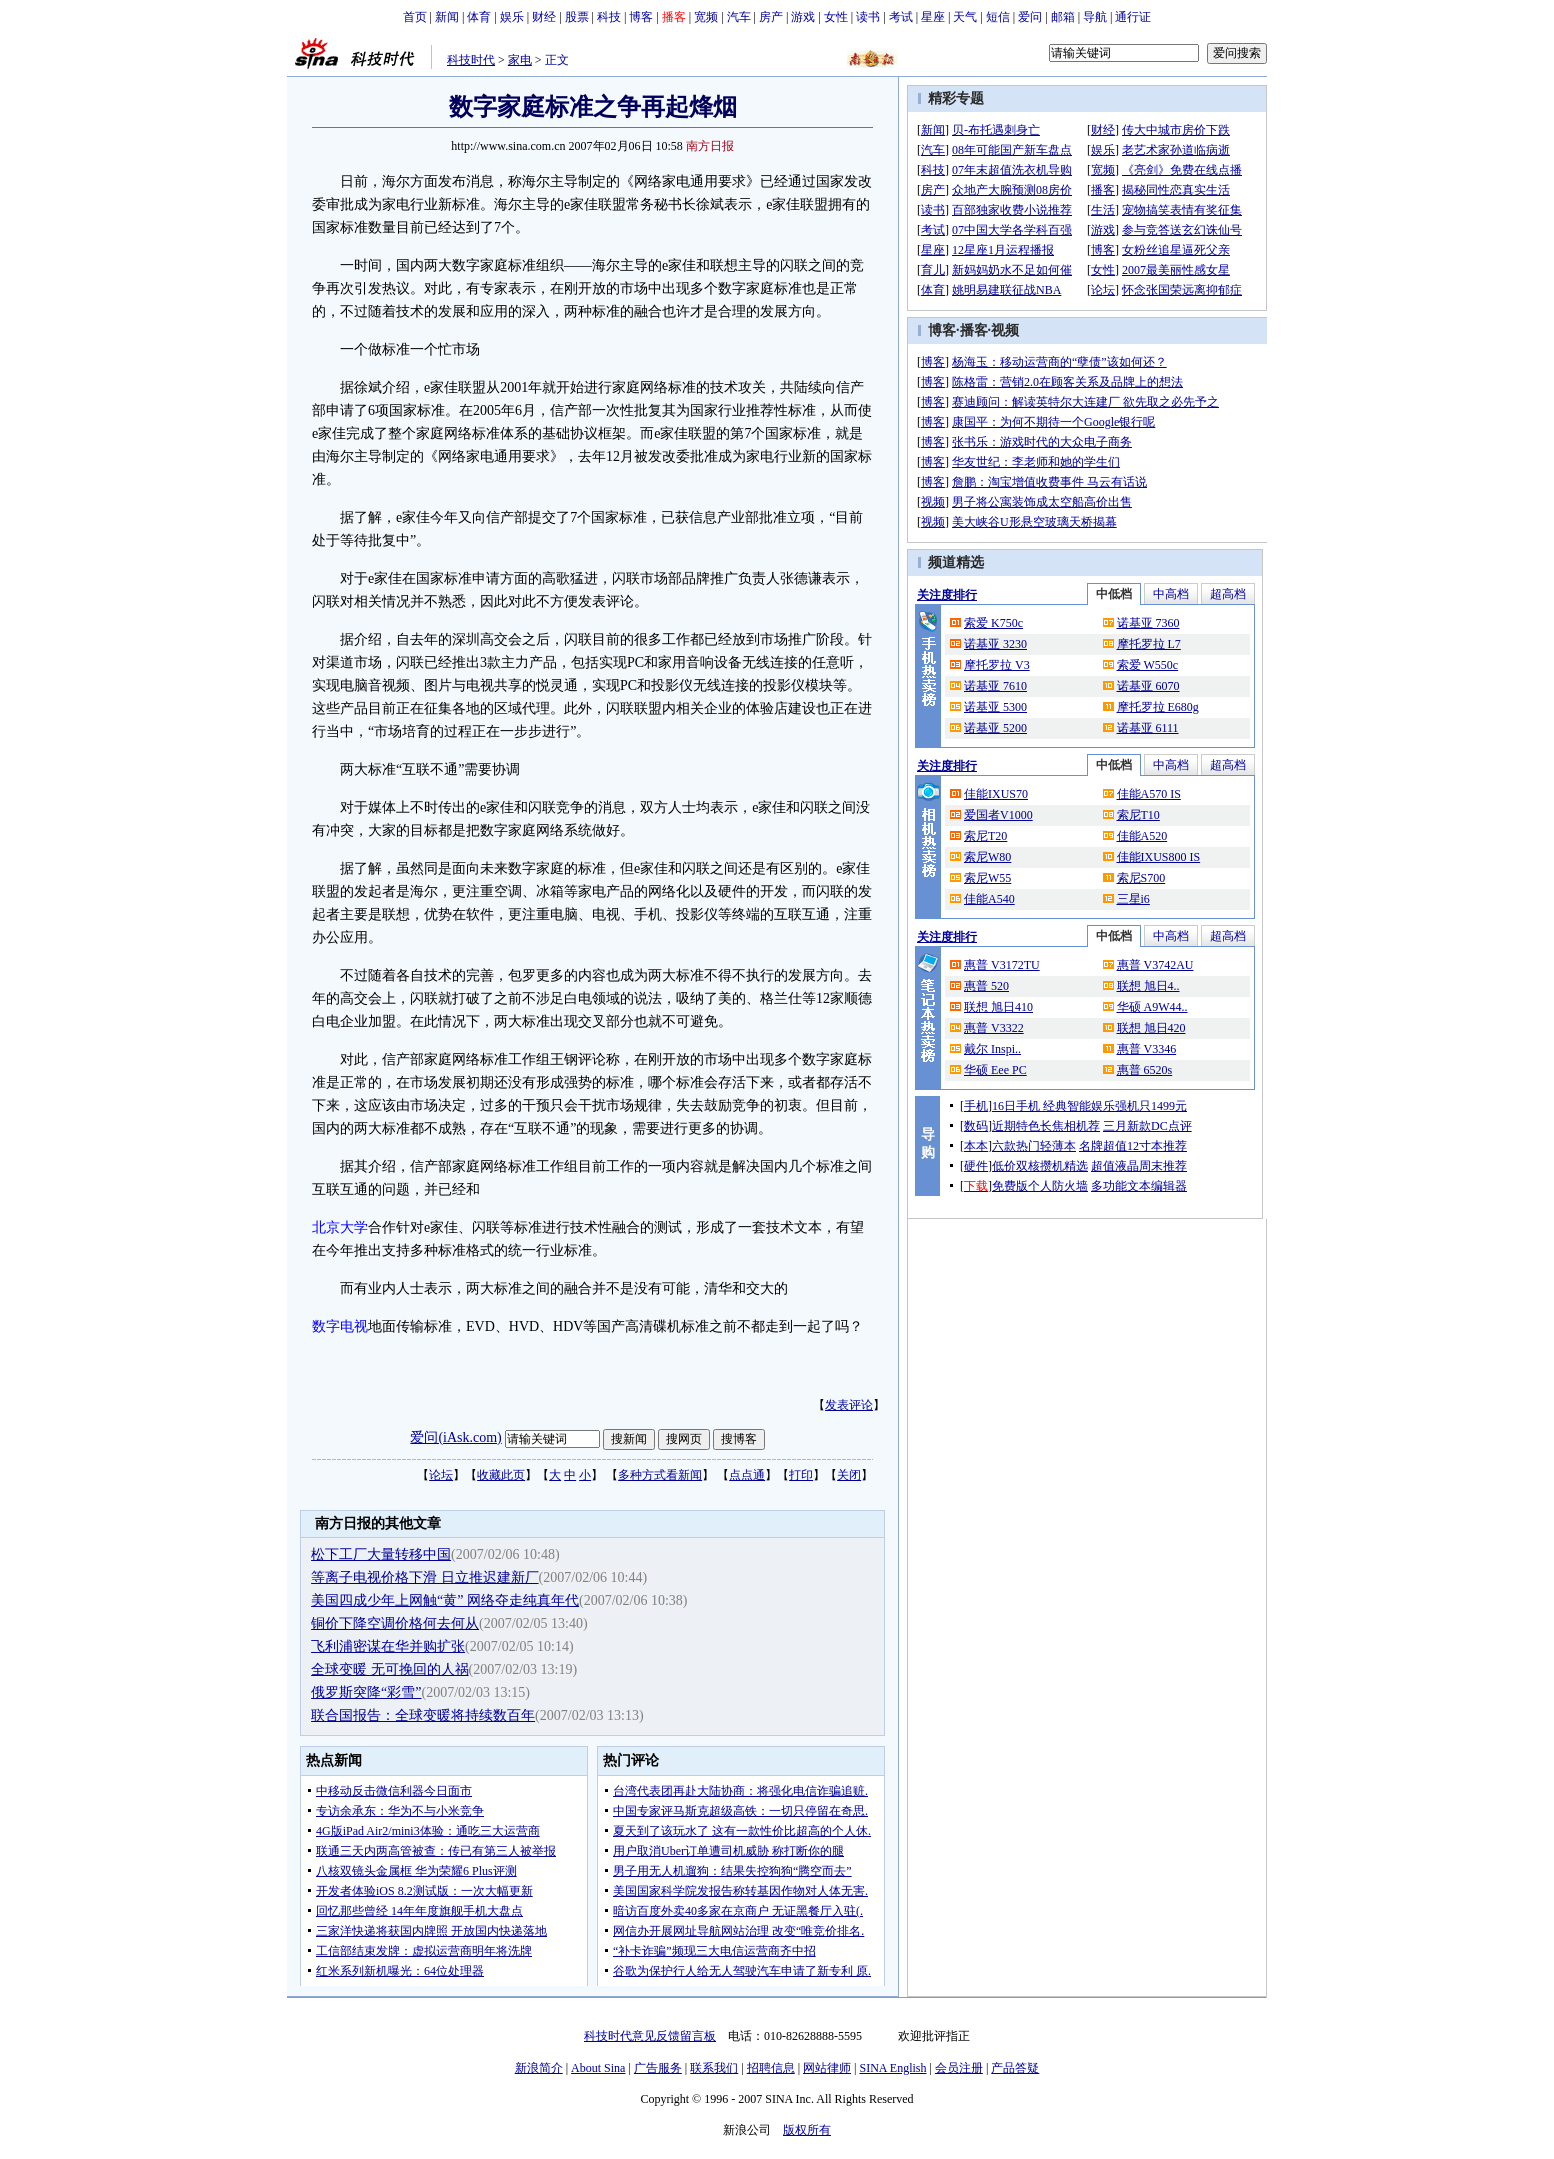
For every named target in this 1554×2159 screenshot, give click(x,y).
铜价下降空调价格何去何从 (395, 1623)
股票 (577, 17)
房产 (771, 17)
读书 (868, 17)
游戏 (803, 17)
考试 (901, 17)
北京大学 (340, 1227)
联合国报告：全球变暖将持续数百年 (423, 1715)
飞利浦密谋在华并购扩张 (388, 1646)
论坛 (441, 1475)
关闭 (849, 1475)
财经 (544, 17)
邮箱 (1063, 17)
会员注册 (959, 2068)
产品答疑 (1015, 2068)
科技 (609, 17)
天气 (965, 17)
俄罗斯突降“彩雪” (366, 1692)
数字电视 (340, 1326)
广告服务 (658, 2068)
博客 (641, 17)
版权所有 (807, 2130)
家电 (520, 60)
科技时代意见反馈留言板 (650, 2036)
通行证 (1133, 17)
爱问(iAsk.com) (455, 1437)
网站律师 (827, 2068)
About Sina (598, 2068)
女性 (836, 17)
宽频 (706, 17)
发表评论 (849, 1405)
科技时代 (471, 60)
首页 (415, 17)
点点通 (747, 1475)
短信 (998, 17)
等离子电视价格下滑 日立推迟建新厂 (425, 1577)
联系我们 (714, 2068)
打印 (801, 1475)
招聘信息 (771, 2068)
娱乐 (512, 17)
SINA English (892, 2068)
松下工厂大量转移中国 (381, 1554)
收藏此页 (501, 1475)
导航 (1095, 17)
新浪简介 (539, 2068)
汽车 (739, 17)
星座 (933, 17)
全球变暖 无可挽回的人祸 (390, 1669)
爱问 (1030, 17)
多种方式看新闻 (660, 1475)
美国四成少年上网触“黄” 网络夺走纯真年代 (445, 1600)
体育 (479, 17)
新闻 (447, 17)
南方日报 (710, 146)
